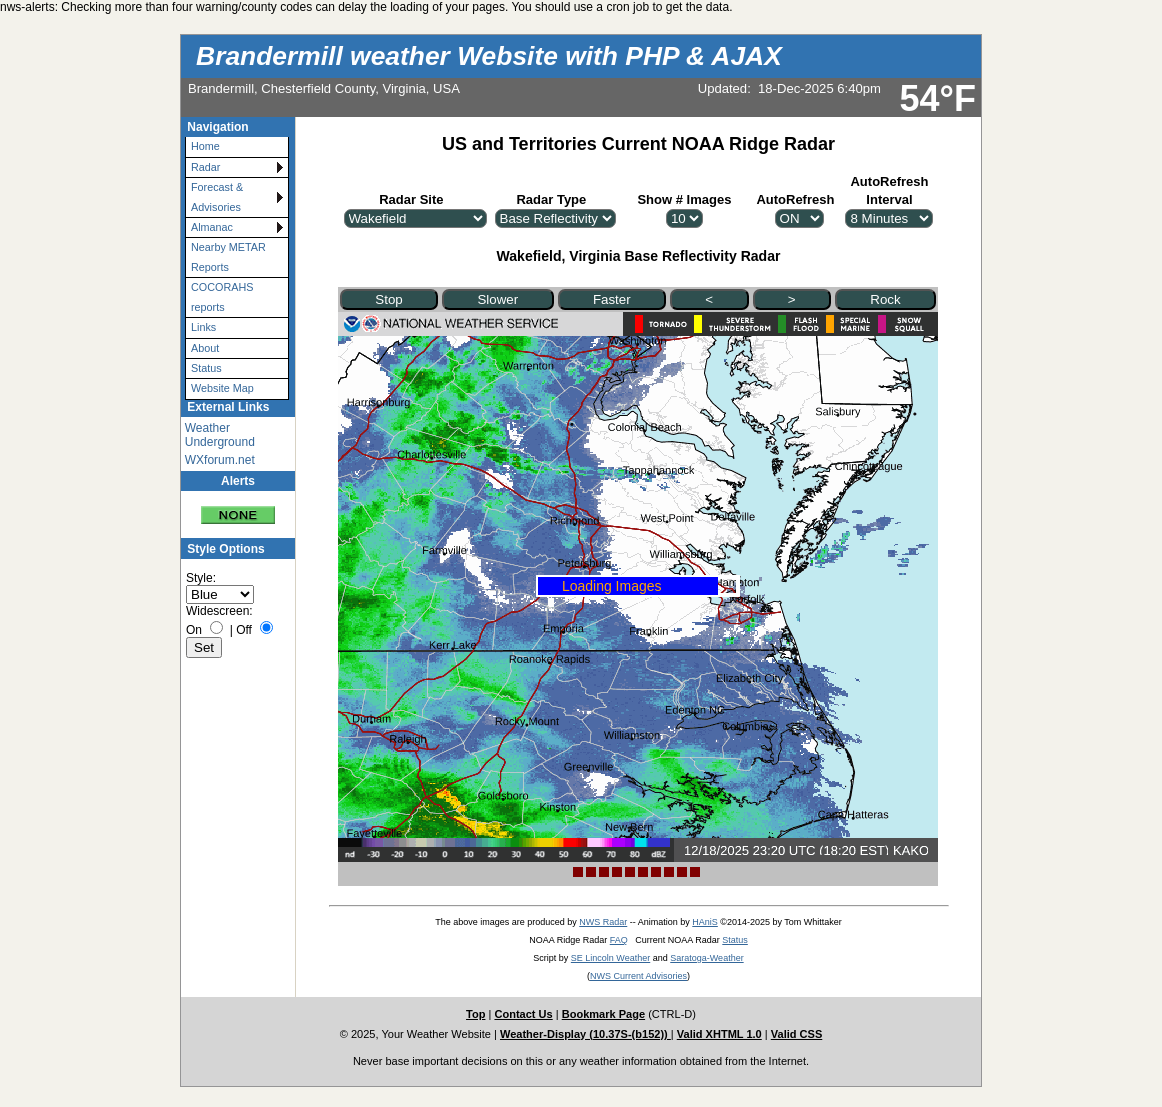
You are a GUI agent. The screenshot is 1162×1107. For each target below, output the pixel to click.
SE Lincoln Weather (610, 958)
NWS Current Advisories (638, 976)
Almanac (212, 227)
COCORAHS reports (222, 296)
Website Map (222, 388)
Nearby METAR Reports (228, 256)
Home (205, 146)
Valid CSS (797, 1034)
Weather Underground (220, 435)
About (205, 348)
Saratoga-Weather (706, 958)
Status (206, 368)
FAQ (619, 940)
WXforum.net (220, 460)
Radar (205, 167)
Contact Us (523, 1014)
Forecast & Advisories (217, 196)
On (194, 630)
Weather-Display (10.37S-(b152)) (585, 1034)
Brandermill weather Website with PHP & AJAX (489, 56)
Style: (201, 578)
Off (244, 630)
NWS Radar (603, 922)
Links (203, 327)
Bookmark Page (603, 1014)
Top (475, 1014)
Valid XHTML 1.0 (719, 1034)
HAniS (705, 922)
